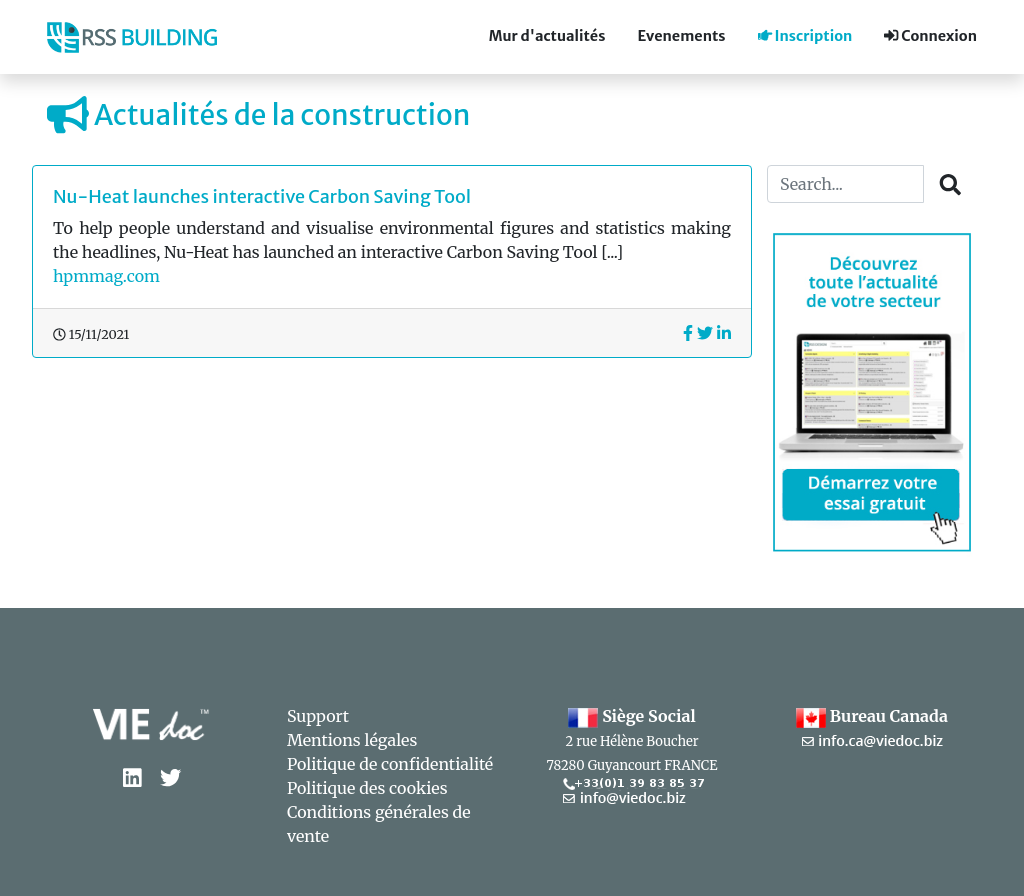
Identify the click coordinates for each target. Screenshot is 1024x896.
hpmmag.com (106, 276)
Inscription (805, 36)
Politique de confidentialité (390, 764)
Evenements (681, 36)
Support (318, 716)
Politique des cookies (367, 788)
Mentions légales (352, 740)
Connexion (930, 36)
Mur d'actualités (547, 36)
